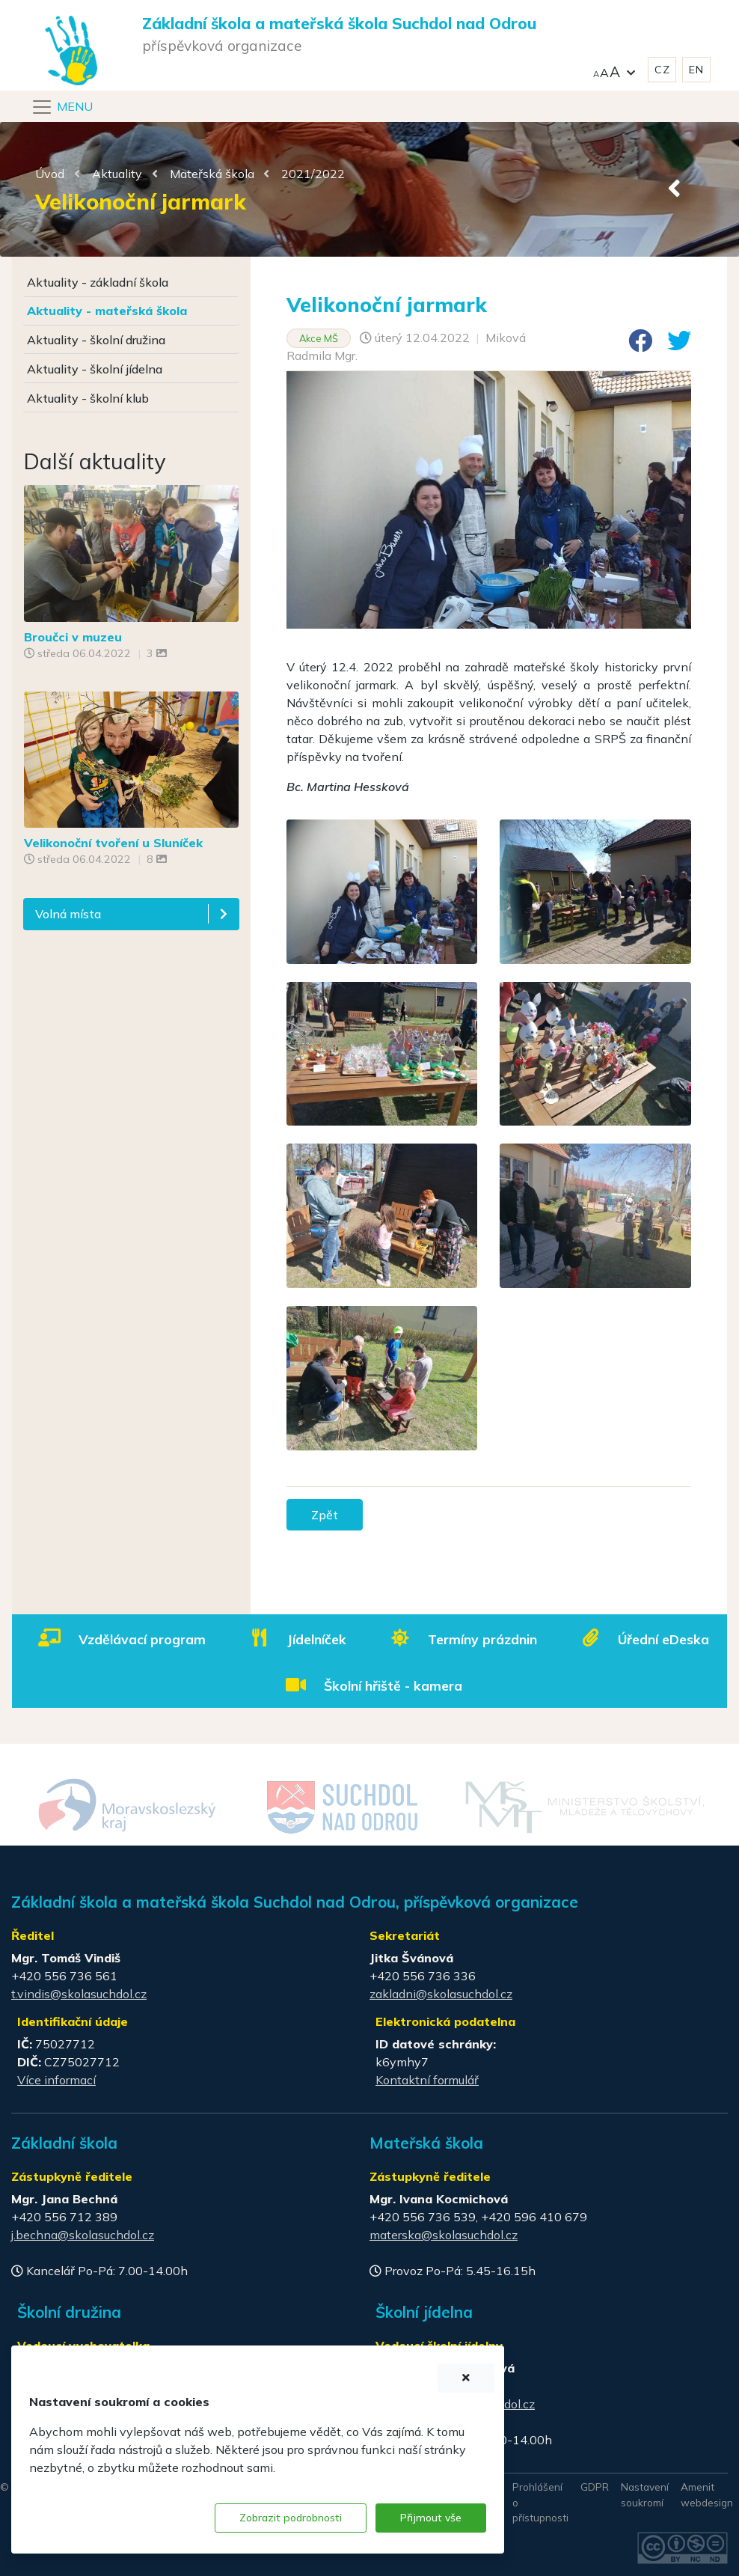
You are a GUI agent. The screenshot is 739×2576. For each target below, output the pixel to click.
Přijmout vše (431, 2517)
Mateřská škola (212, 173)
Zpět (324, 1514)
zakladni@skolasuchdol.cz (441, 1993)
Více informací (56, 2079)
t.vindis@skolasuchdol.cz (79, 1993)
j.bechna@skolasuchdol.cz (82, 2234)
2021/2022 (313, 173)
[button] (614, 70)
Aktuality (117, 173)
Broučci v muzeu (73, 636)
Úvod (49, 173)
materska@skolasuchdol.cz (444, 2234)
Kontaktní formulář (427, 2079)
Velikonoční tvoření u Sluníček (113, 842)
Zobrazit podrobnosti (290, 2517)
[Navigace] (61, 107)
